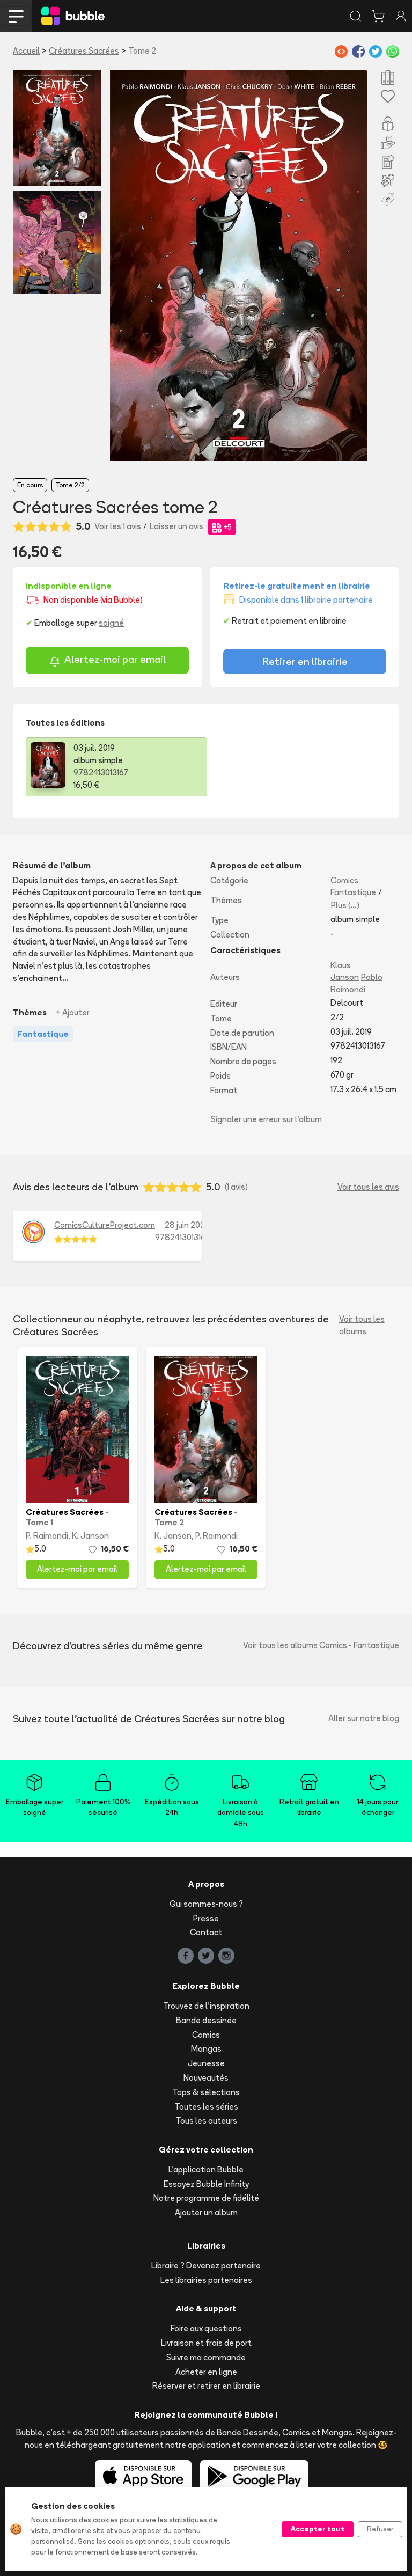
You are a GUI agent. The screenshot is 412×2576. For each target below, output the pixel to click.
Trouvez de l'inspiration (206, 2006)
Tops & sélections (206, 2092)
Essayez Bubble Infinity (206, 2184)
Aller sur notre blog (363, 1718)
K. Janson (90, 1536)
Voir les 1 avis (117, 526)
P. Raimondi (47, 1536)
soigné (111, 623)
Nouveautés (206, 2078)
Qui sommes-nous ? (206, 1904)
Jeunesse (206, 2063)
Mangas (206, 2049)
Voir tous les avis (368, 1187)
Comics (344, 880)
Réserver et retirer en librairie (206, 2386)
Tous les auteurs (206, 2121)
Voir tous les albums (362, 1325)
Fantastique (353, 892)
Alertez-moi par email (107, 661)
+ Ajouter (73, 1012)
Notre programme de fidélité (206, 2198)
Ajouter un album (206, 2212)
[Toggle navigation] (16, 16)
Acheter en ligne (206, 2372)
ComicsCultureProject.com (104, 1225)
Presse (206, 1918)
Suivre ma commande (206, 2357)
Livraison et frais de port (206, 2343)
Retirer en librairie (305, 661)
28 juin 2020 (187, 1225)
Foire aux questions (206, 2328)
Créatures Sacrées (84, 51)
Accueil (26, 51)
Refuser (380, 2528)
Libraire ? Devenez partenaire (206, 2265)
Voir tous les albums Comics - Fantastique (321, 1645)
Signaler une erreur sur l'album (266, 1119)
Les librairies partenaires (206, 2280)
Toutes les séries (206, 2107)
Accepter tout (317, 2528)
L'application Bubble (206, 2169)
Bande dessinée (206, 2020)
